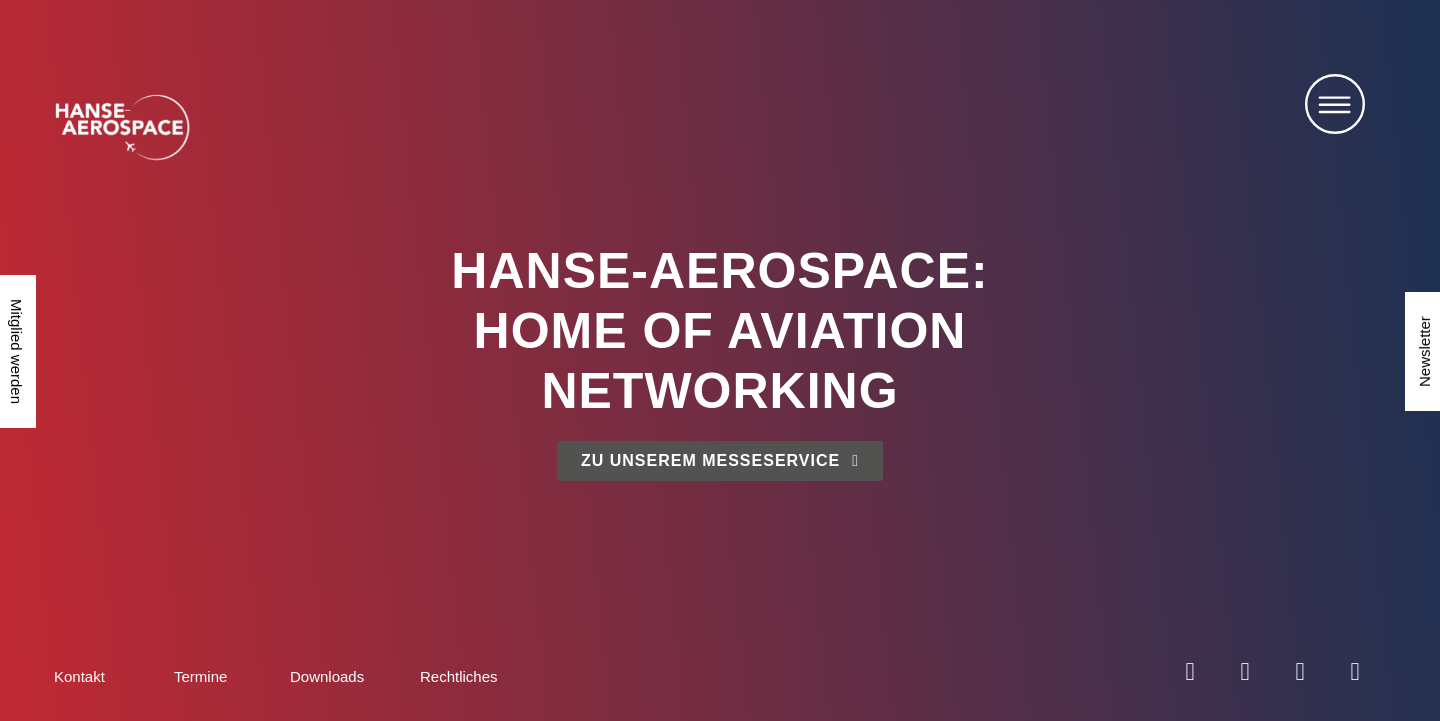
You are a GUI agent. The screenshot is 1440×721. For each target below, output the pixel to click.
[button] (1335, 109)
